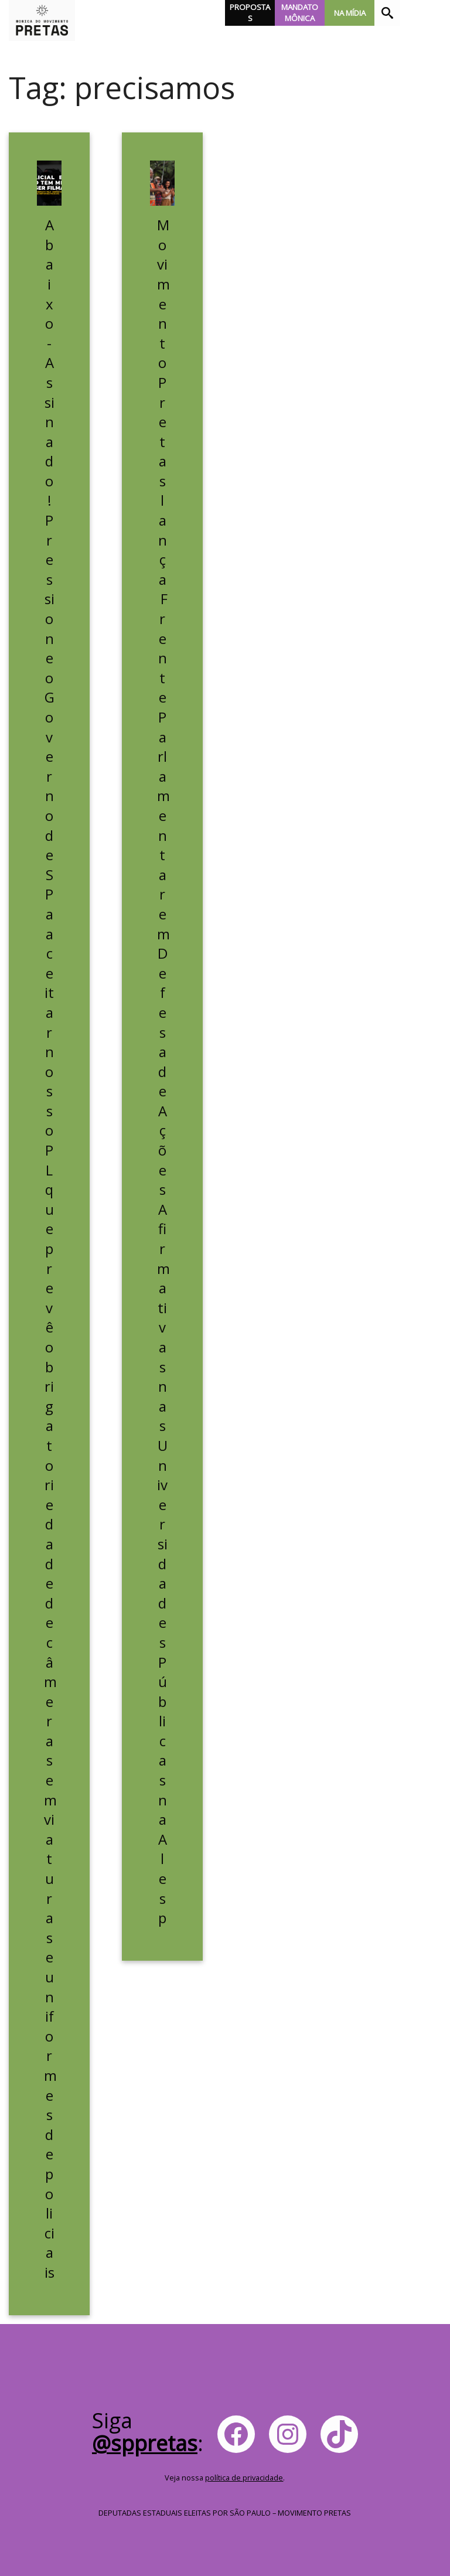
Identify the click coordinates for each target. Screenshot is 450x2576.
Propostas (250, 12)
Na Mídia (350, 13)
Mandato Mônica (299, 12)
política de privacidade (244, 2477)
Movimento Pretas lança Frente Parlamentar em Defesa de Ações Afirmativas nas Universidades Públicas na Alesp (163, 1071)
